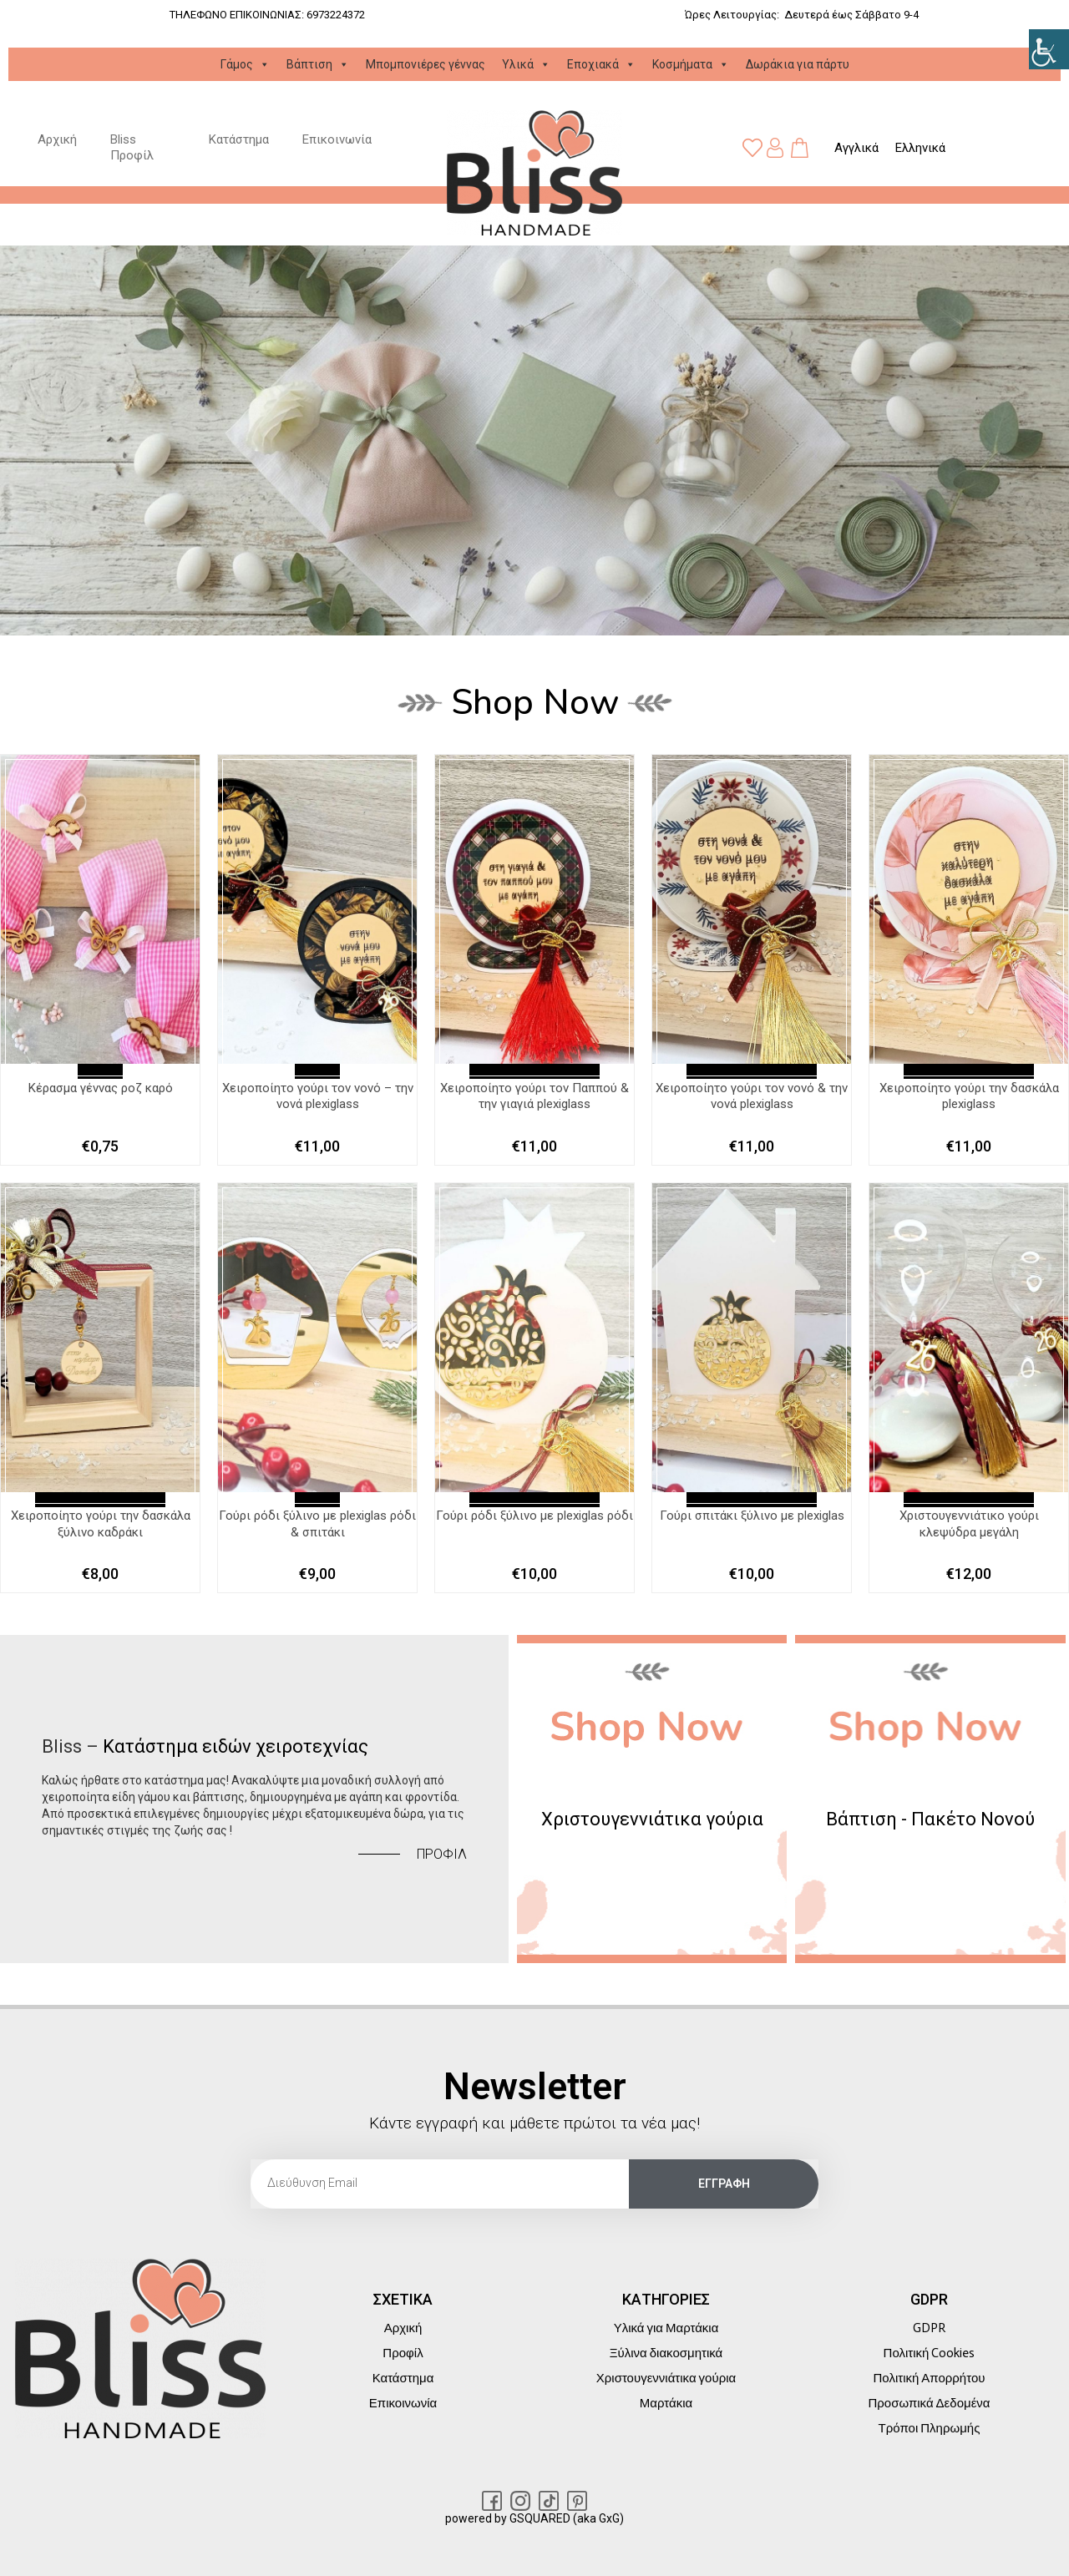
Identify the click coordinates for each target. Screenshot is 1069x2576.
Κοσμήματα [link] (690, 64)
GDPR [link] (929, 2328)
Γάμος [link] (245, 64)
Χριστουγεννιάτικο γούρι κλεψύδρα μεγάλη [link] (969, 1524)
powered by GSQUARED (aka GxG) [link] (534, 2518)
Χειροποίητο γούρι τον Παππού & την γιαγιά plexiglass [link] (534, 1096)
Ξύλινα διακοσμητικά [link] (666, 2353)
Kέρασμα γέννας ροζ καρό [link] (100, 1088)
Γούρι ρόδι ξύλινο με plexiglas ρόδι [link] (534, 1515)
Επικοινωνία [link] (337, 139)
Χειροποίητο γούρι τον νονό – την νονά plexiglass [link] (317, 1096)
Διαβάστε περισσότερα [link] (534, 1071)
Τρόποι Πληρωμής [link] (929, 2428)
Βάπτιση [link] (317, 64)
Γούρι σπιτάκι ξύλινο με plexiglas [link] (752, 1515)
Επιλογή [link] (100, 1071)
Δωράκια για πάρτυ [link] (797, 64)
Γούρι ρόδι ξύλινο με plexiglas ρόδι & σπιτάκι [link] (317, 1524)
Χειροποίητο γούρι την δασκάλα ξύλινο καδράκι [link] (100, 1524)
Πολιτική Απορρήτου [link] (929, 2378)
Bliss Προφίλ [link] (132, 148)
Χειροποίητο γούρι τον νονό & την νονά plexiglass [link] (752, 1096)
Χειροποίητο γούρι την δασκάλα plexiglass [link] (969, 1096)
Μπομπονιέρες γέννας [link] (425, 64)
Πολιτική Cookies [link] (929, 2353)
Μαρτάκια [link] (666, 2403)
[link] (1049, 49)
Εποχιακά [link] (601, 64)
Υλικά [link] (526, 64)
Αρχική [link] (57, 139)
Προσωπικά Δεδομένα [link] (929, 2403)
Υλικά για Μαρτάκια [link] (666, 2328)
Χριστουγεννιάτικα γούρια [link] (666, 2378)
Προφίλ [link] (403, 2353)
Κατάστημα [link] (239, 139)
